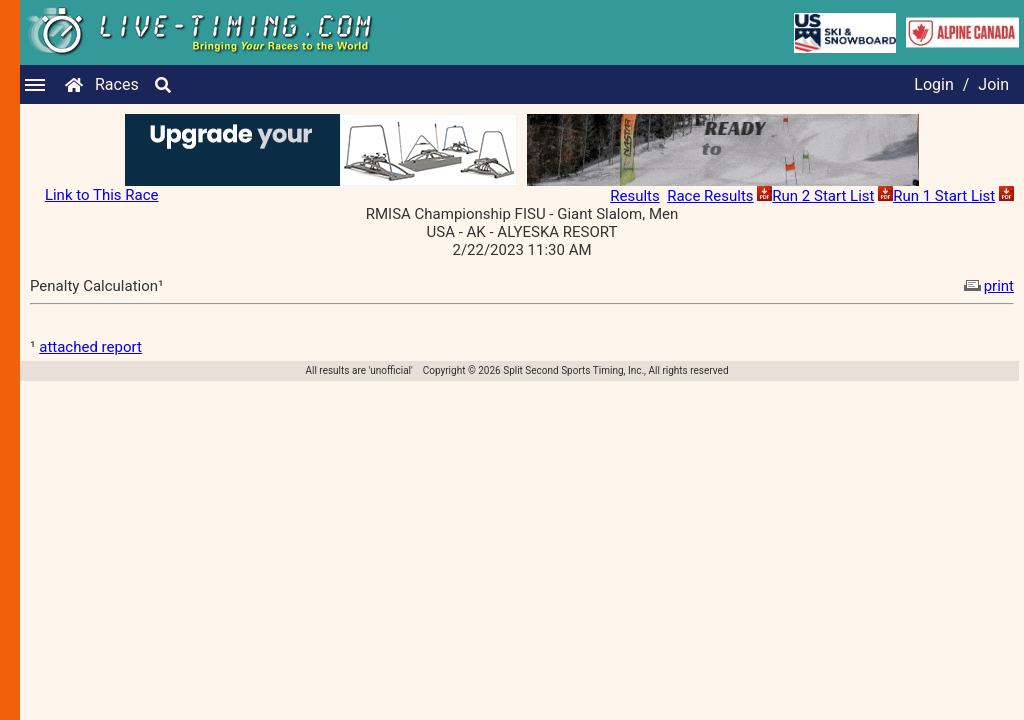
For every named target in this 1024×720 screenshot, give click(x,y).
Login (933, 84)
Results (635, 196)
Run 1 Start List (944, 196)
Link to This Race (102, 195)
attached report (90, 347)
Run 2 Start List (823, 196)
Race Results (710, 196)
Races (117, 84)
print (987, 286)
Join (993, 84)
